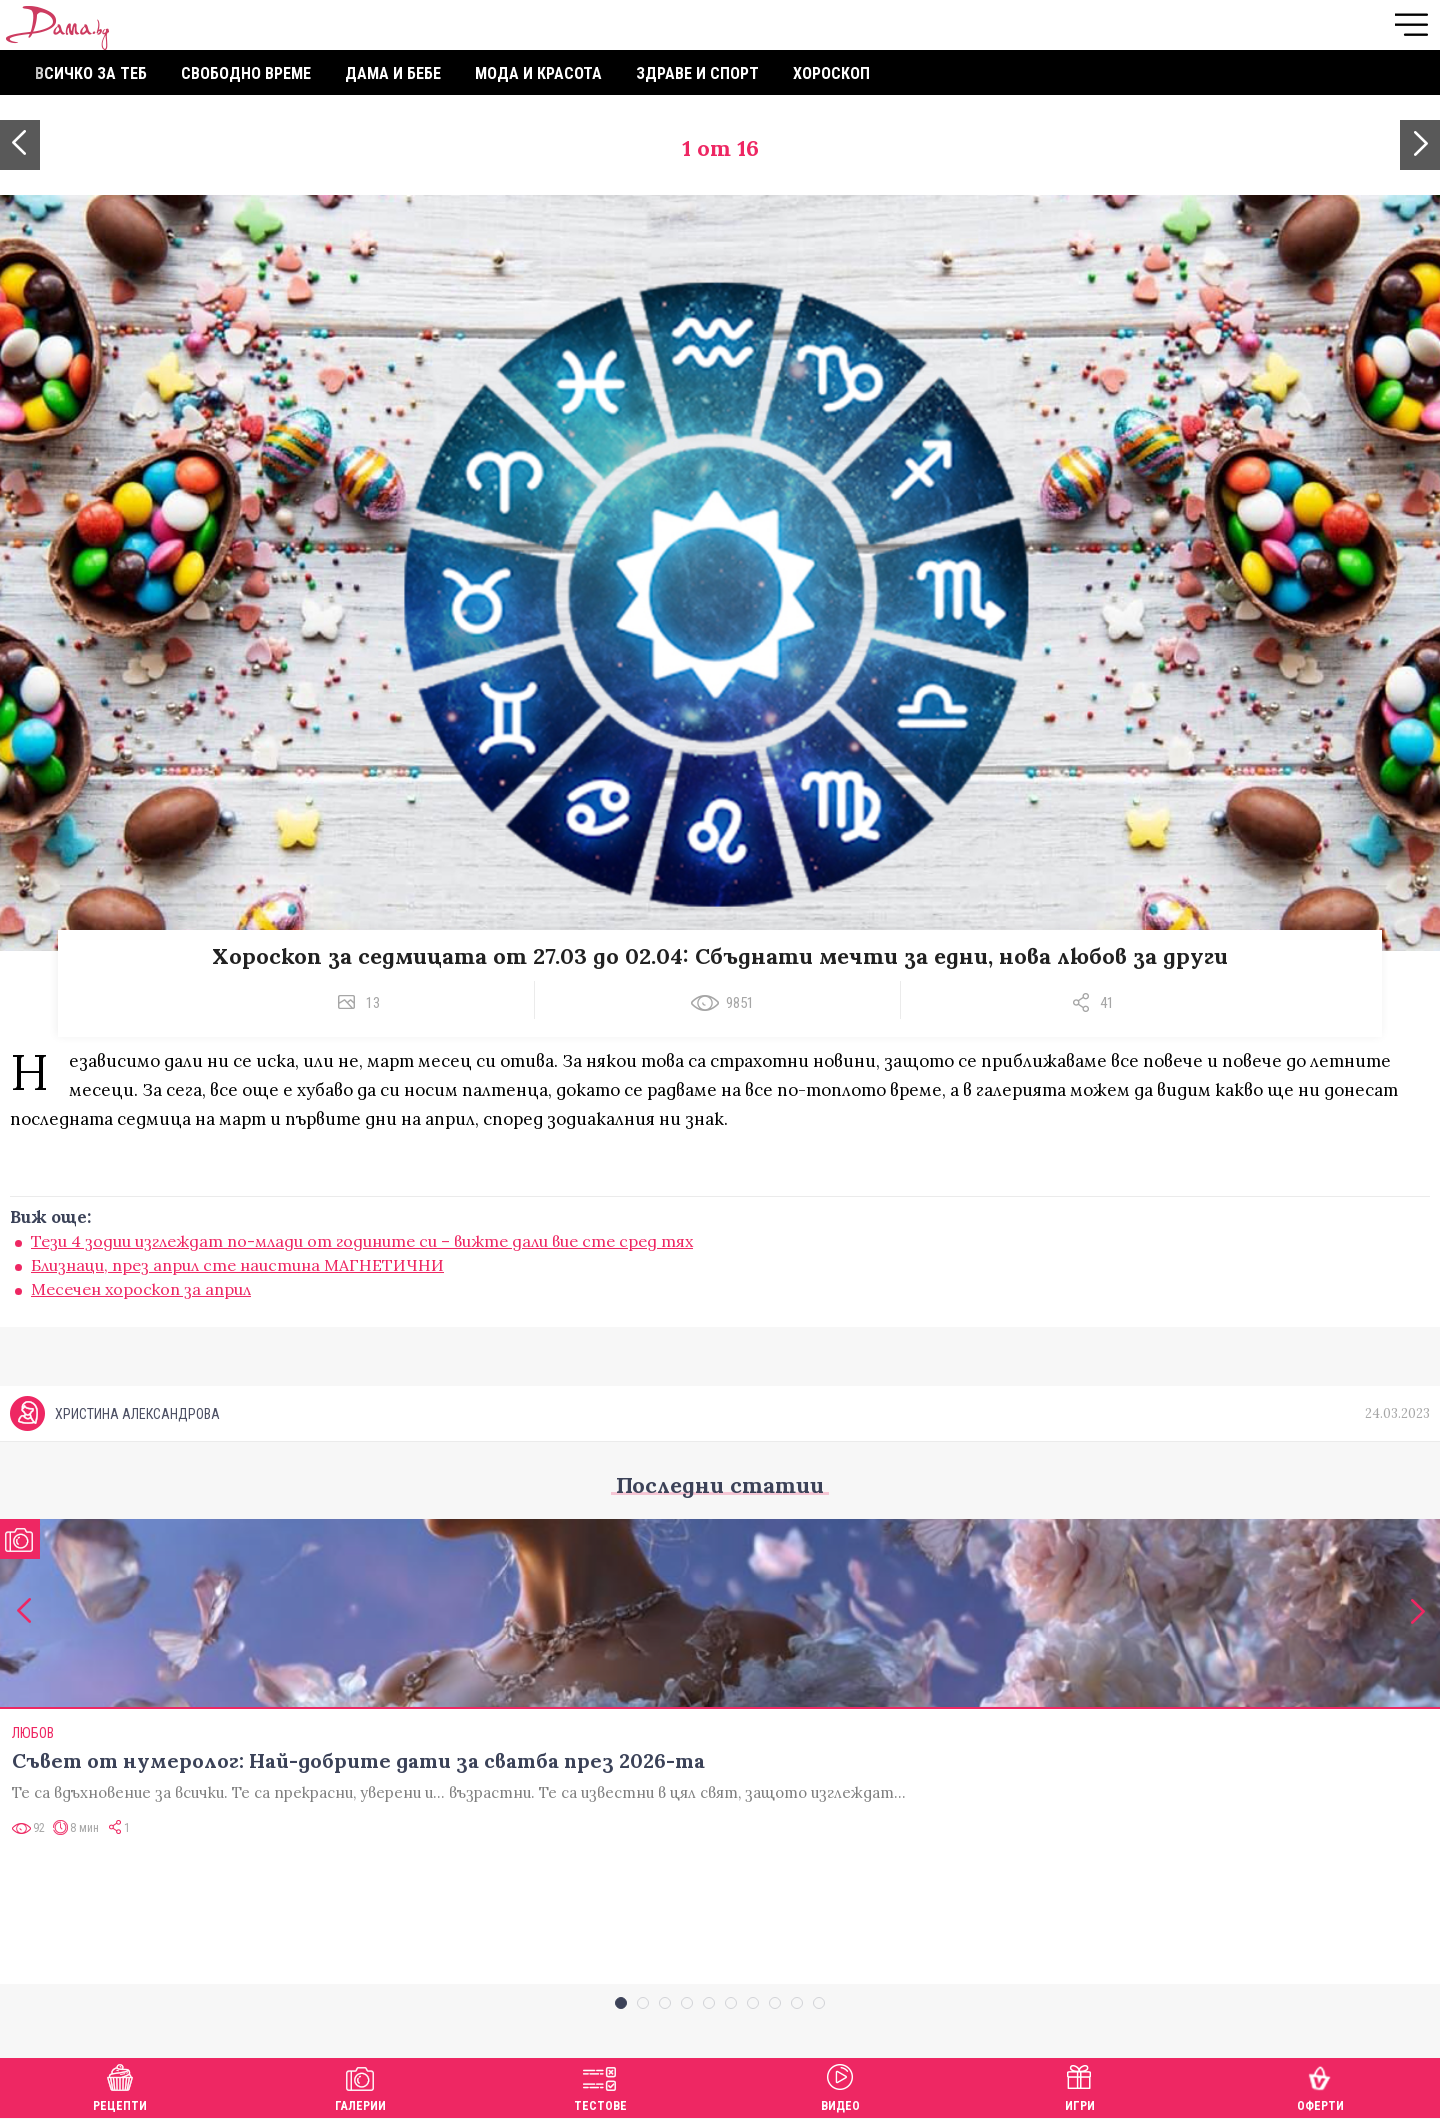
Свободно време (246, 73)
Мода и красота (538, 73)
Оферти (1320, 2085)
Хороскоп (831, 73)
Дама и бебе (393, 73)
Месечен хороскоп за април (141, 1289)
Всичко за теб (91, 73)
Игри (1080, 2085)
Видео (840, 2085)
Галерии (360, 2085)
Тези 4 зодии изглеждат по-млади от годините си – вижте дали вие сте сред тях (362, 1241)
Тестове (600, 2085)
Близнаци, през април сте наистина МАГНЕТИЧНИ (237, 1265)
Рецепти (120, 2085)
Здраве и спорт (697, 73)
